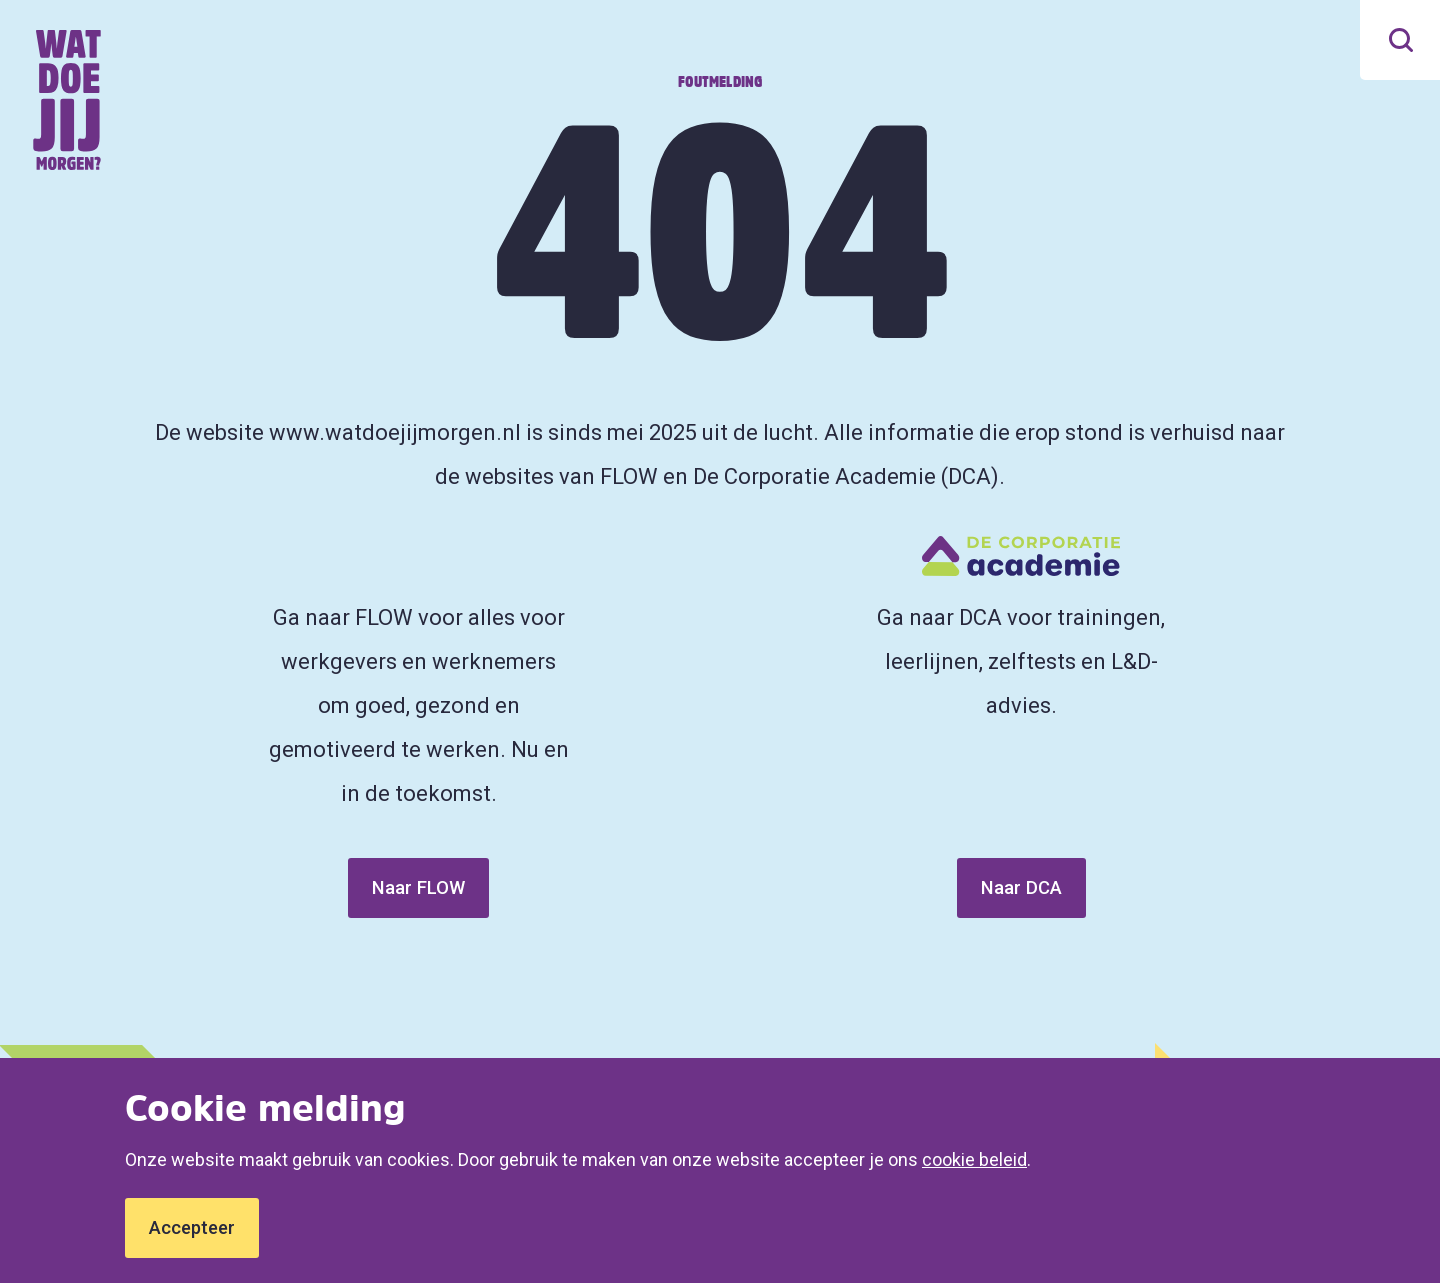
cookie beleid (974, 1159)
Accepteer (192, 1227)
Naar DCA (1021, 887)
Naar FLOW (418, 887)
